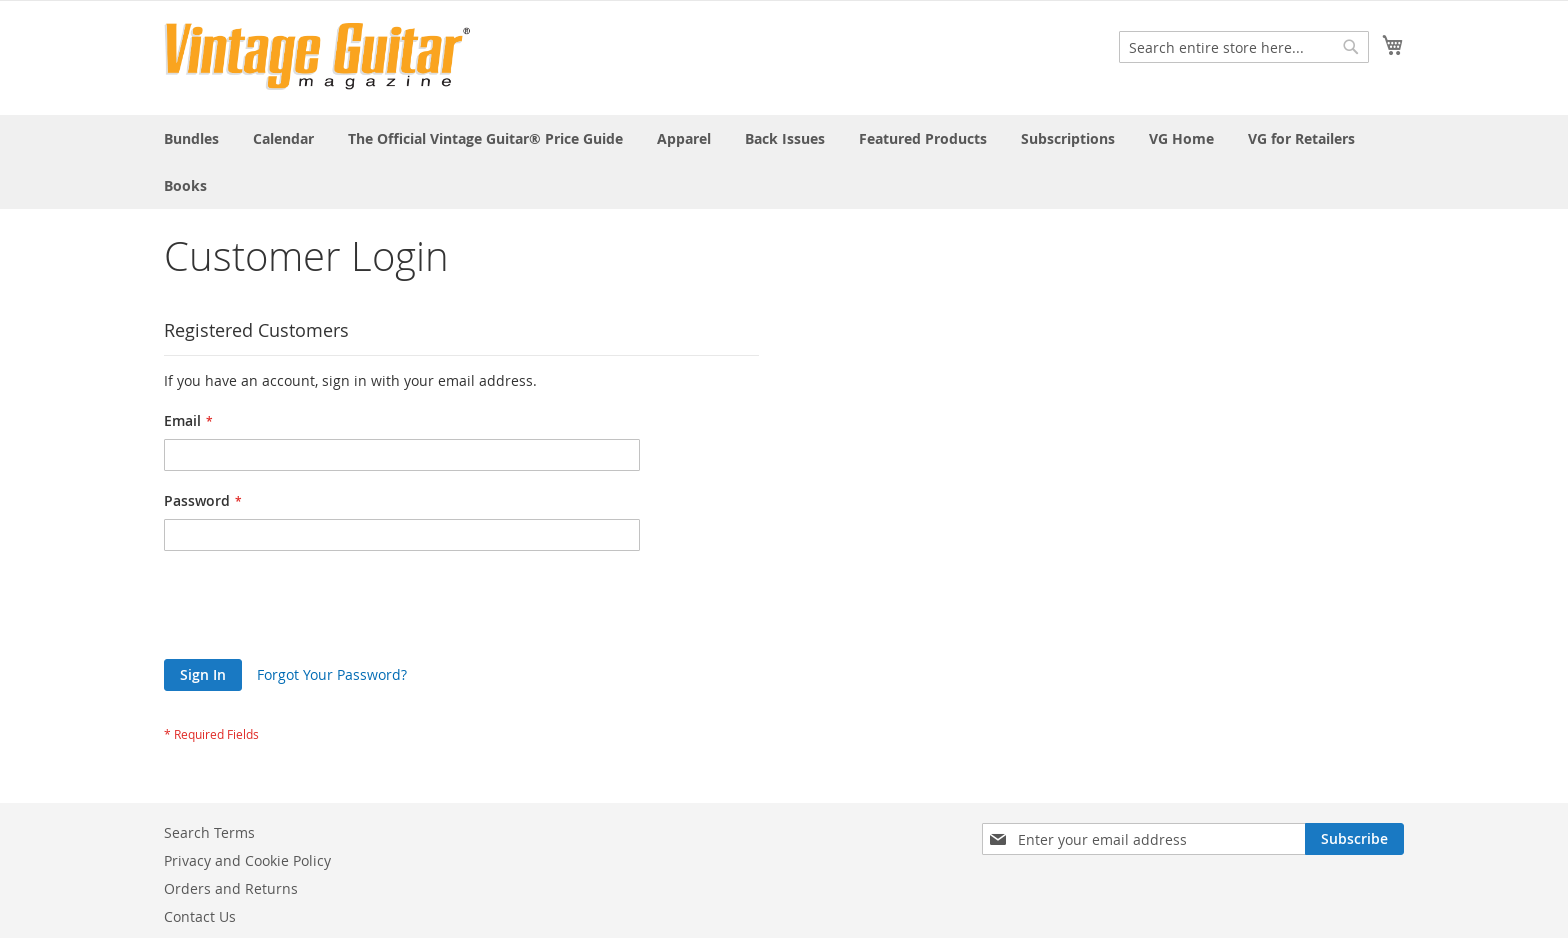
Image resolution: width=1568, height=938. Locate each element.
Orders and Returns (231, 888)
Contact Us (200, 916)
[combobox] (1244, 47)
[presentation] (316, 610)
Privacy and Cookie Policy (247, 860)
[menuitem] (191, 138)
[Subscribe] (1354, 839)
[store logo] (317, 56)
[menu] (784, 162)
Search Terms (209, 832)
